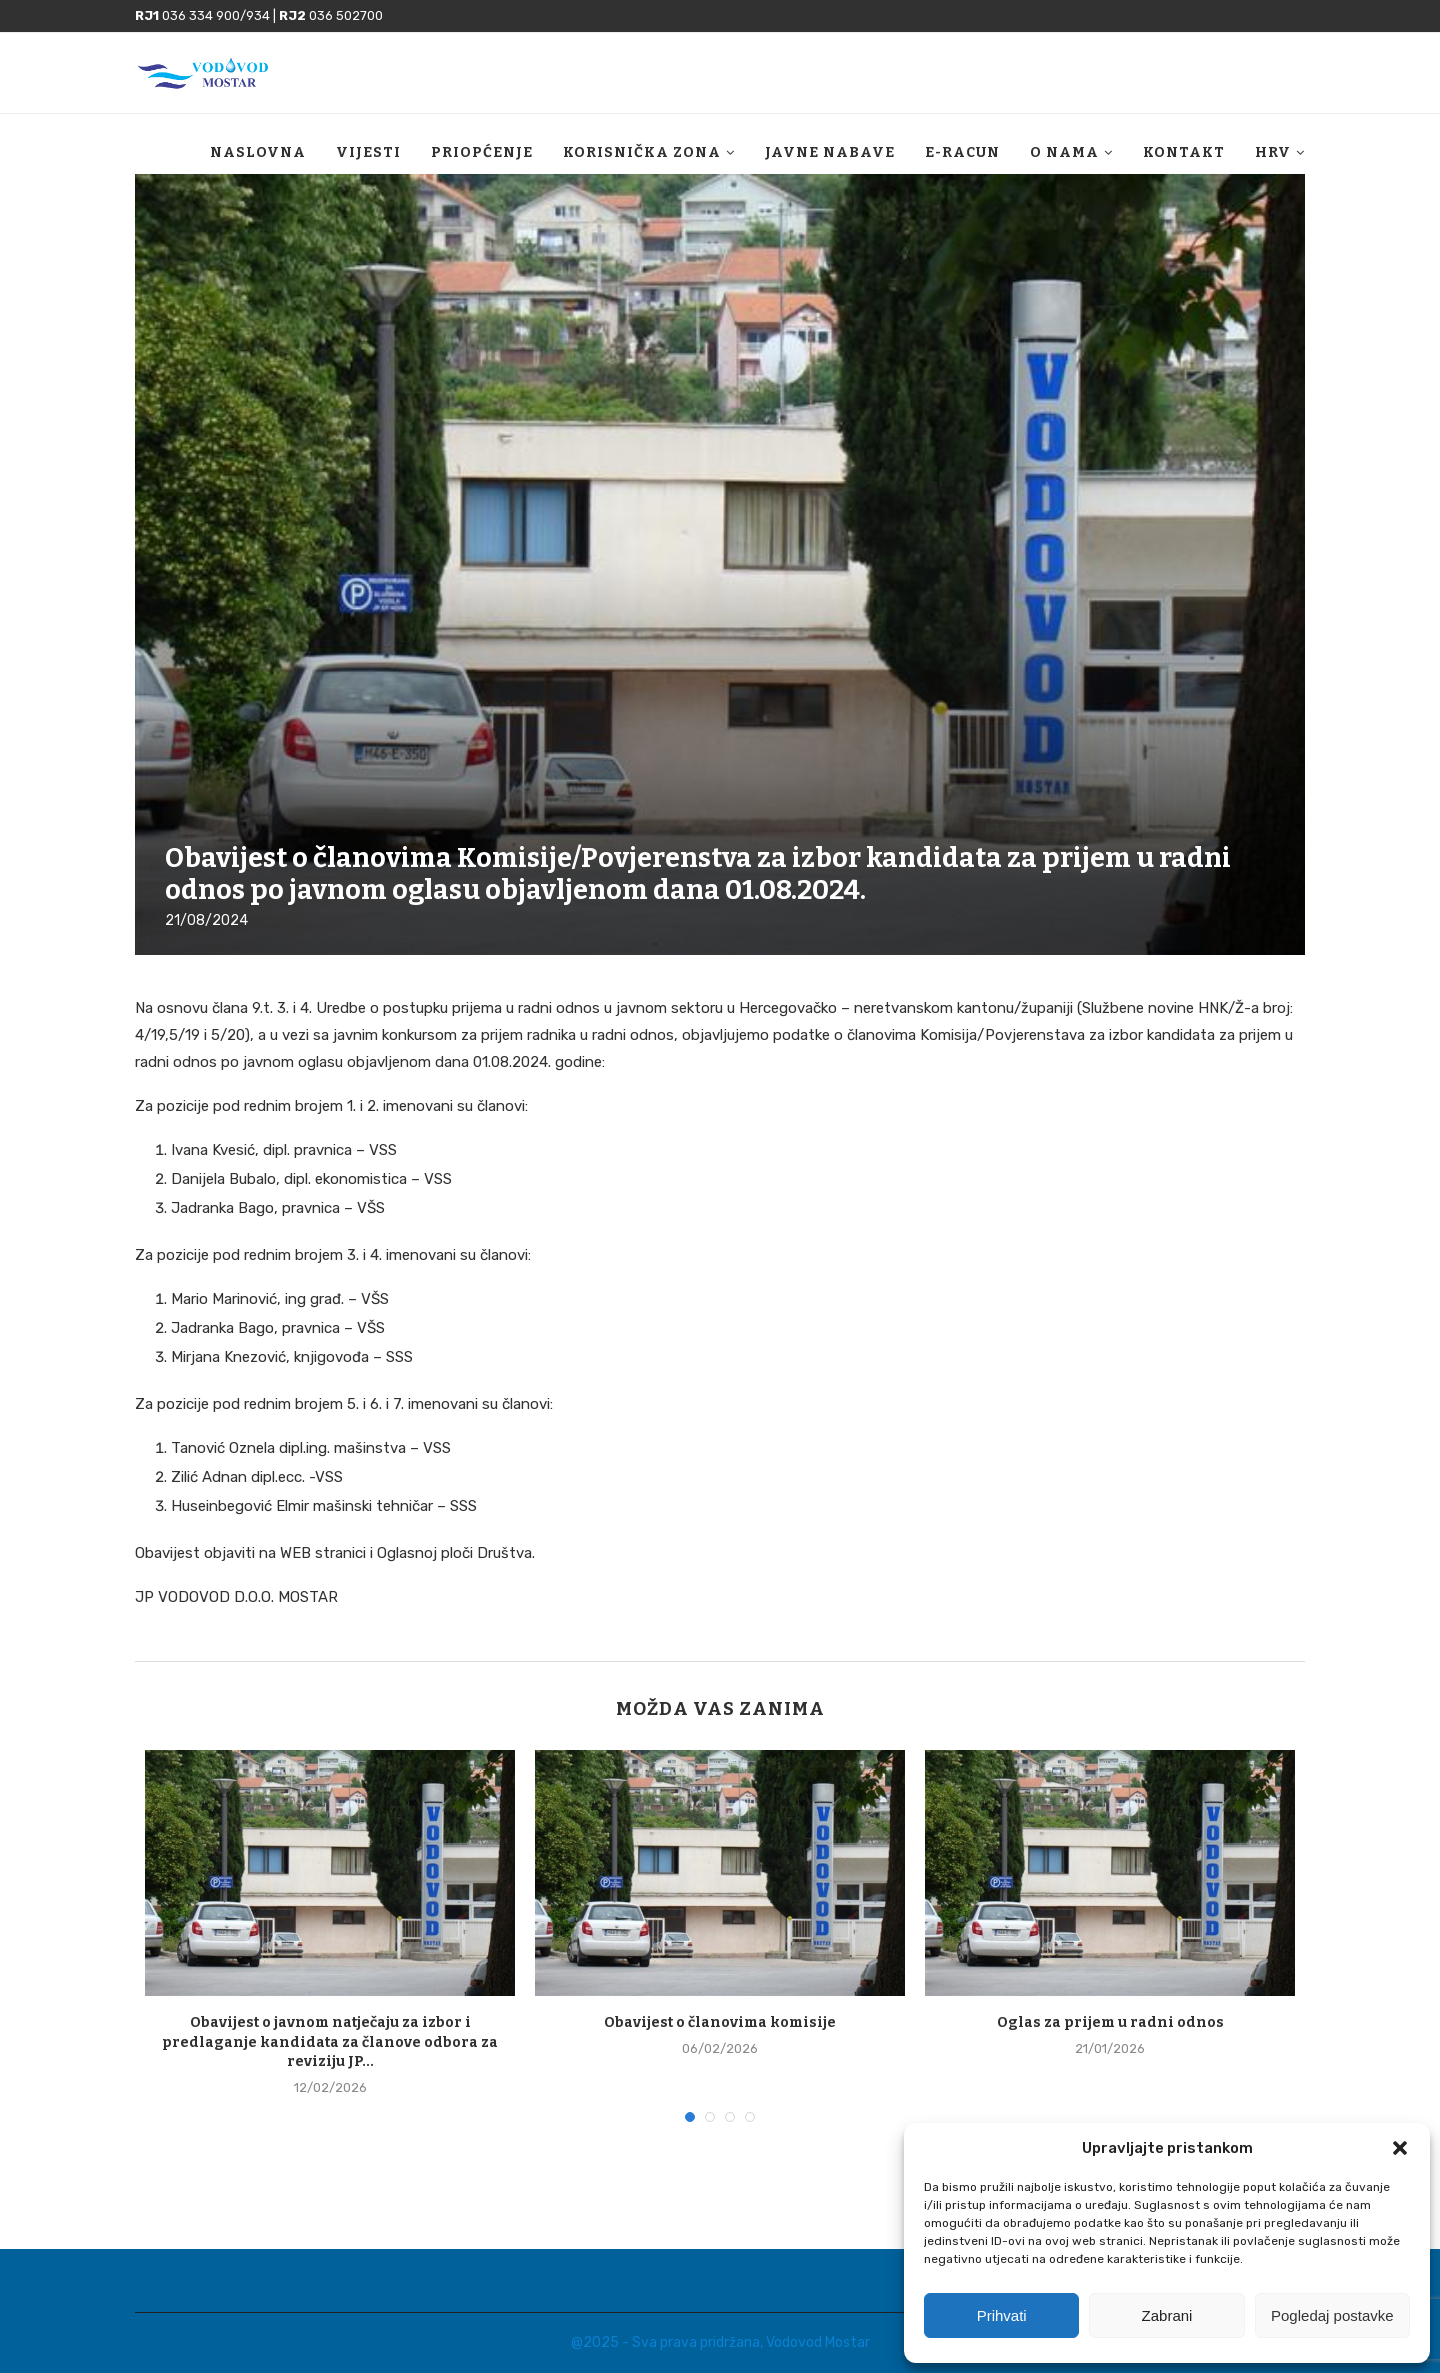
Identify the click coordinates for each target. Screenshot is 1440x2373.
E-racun (962, 152)
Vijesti (368, 152)
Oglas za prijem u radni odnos (1110, 2022)
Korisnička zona (642, 152)
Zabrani (1167, 2315)
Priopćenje (482, 152)
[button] (1400, 2148)
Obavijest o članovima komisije (720, 2022)
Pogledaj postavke (1332, 2315)
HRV (1273, 152)
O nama (1064, 152)
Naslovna (258, 152)
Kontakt (1184, 152)
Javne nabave (830, 152)
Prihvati (1002, 2315)
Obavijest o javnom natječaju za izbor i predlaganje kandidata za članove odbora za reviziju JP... (330, 2042)
